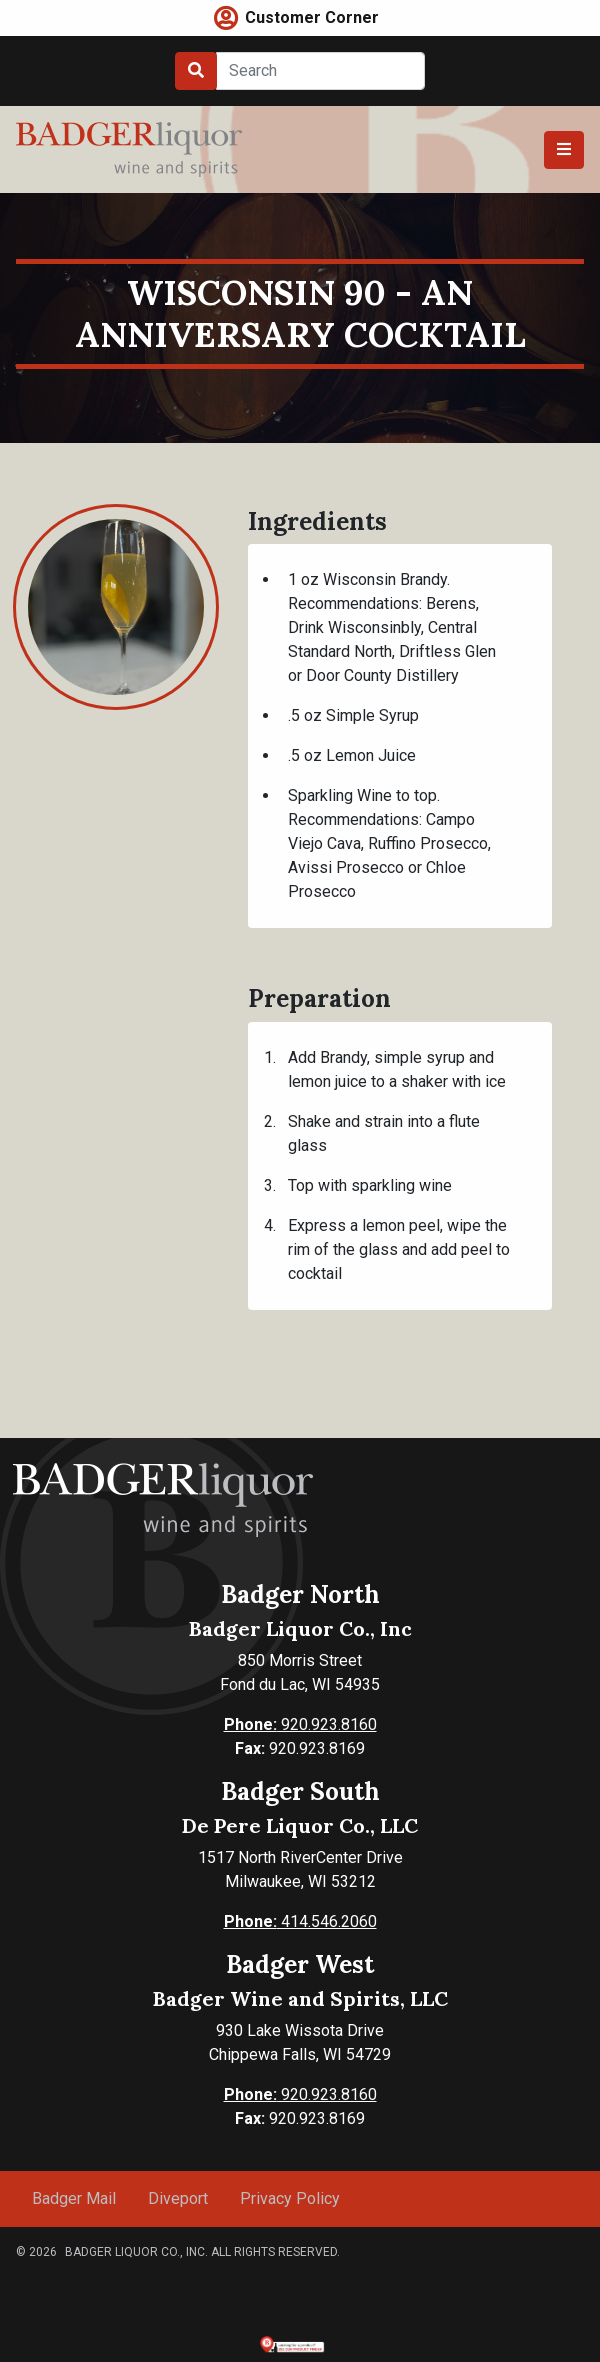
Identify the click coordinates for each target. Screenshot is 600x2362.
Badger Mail (74, 2198)
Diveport (178, 2198)
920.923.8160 (300, 1724)
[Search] (320, 71)
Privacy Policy (290, 2198)
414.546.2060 (300, 1921)
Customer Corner (312, 17)
